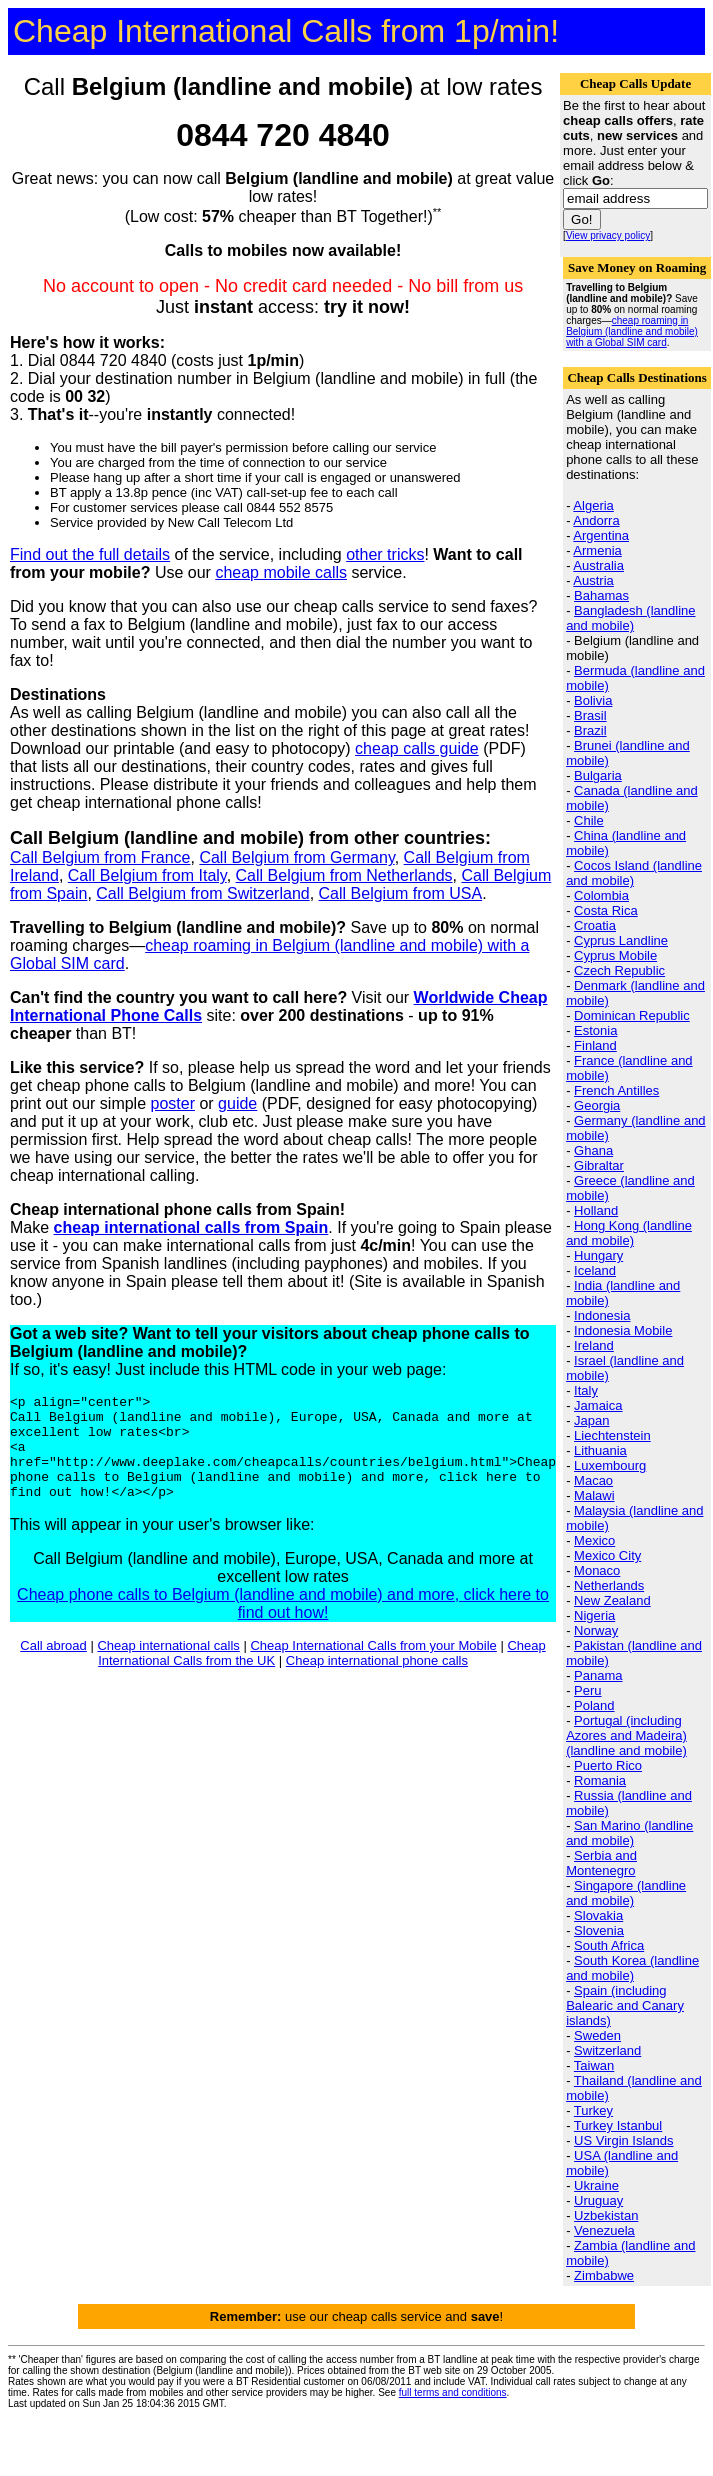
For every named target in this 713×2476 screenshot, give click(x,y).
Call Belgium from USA (401, 893)
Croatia (595, 925)
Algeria (593, 505)
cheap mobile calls (281, 572)
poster (173, 1103)
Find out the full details (90, 554)
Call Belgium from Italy (147, 875)
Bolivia (593, 700)
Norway (596, 1630)
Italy (586, 1390)
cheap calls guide (417, 748)
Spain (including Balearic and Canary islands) (625, 2005)
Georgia (597, 1105)
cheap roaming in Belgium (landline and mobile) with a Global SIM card (632, 331)
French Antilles (616, 1090)
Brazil (590, 730)
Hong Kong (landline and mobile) (629, 1233)
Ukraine (596, 2185)
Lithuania (600, 1450)
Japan (591, 1420)
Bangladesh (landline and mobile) (630, 618)
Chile (589, 820)
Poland (594, 1705)
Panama (598, 1675)
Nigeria (594, 1615)
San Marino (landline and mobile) (629, 1833)
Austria (593, 580)
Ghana (593, 1150)
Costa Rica (606, 910)
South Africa (609, 1945)
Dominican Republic (632, 1015)
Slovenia (599, 1930)
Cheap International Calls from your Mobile (373, 1666)
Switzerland (607, 2050)
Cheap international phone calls (377, 1681)
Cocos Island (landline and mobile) (634, 873)
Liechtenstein (612, 1435)
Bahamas (601, 595)
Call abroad (53, 1666)
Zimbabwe (604, 2275)
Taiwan (594, 2065)
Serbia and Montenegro (601, 1863)
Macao (593, 1480)
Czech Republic (619, 970)
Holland (596, 1210)
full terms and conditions (453, 2392)
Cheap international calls (168, 1666)
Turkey (593, 2110)
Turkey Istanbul (618, 2125)
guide (237, 1103)
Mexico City (607, 1555)
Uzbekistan (606, 2215)
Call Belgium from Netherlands (344, 875)
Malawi (594, 1495)
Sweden (597, 2035)
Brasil (590, 715)
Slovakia (598, 1915)
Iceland (595, 1270)
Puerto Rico (608, 1765)
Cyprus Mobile (615, 955)
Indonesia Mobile (623, 1330)
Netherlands (609, 1585)
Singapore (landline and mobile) (626, 1893)
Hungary (598, 1255)
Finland (595, 1045)
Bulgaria (598, 775)
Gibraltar (599, 1165)
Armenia (597, 550)
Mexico (594, 1540)
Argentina (601, 535)
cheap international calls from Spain (191, 1227)
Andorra (596, 520)
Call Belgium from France (100, 857)
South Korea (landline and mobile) (632, 1968)
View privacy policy (608, 235)
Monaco (597, 1570)
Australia (598, 565)
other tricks (385, 554)
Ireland (594, 1345)
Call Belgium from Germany (296, 857)
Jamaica (598, 1405)
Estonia (595, 1030)
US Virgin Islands (623, 2140)
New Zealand (612, 1600)
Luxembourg (610, 1465)
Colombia (601, 895)
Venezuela (604, 2230)
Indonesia (602, 1315)
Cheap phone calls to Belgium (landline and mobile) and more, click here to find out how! (283, 1624)
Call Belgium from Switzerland (202, 893)
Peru (587, 1690)
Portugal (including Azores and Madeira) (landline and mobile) (626, 1735)
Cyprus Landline (621, 940)
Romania (600, 1780)
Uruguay (598, 2200)
